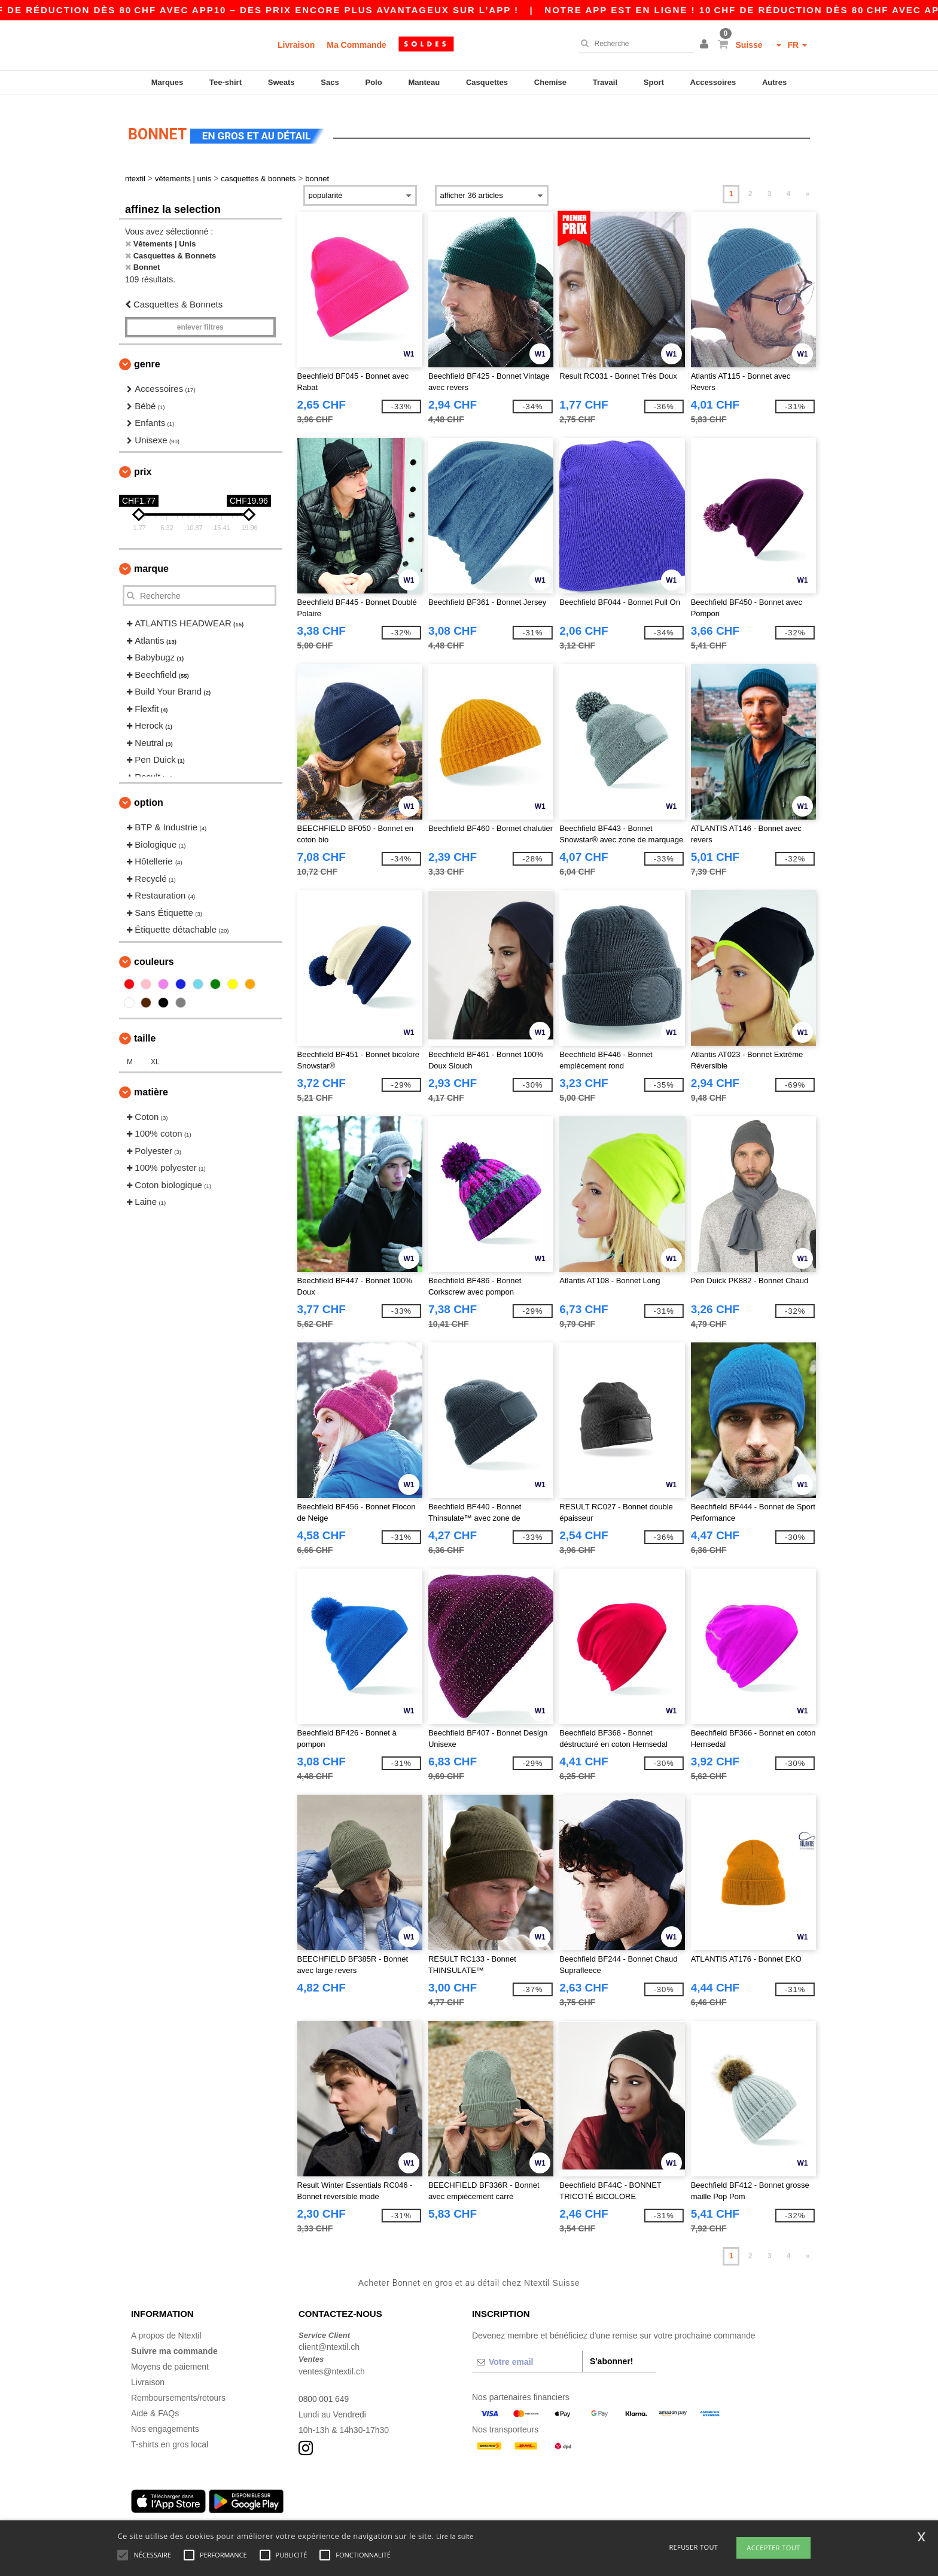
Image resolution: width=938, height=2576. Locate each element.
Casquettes (487, 82)
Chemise (550, 82)
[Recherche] (633, 44)
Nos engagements (165, 2421)
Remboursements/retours (178, 2390)
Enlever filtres (200, 320)
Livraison (296, 45)
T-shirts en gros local (169, 2437)
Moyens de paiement (170, 2359)
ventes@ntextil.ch (332, 2364)
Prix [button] (142, 465)
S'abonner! (612, 2354)
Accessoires (713, 82)
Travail (605, 82)
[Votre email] (527, 2354)
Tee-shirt (225, 82)
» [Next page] (808, 187)
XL (155, 1055)
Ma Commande (356, 45)
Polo (374, 82)
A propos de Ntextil (166, 2328)
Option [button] (148, 796)
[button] (706, 45)
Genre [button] (147, 357)
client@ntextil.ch (329, 2340)
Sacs (330, 82)
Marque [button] (151, 562)
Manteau (424, 82)
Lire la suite (455, 2536)
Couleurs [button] (154, 954)
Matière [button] (151, 1085)
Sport (654, 82)
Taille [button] (145, 1031)
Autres (774, 82)
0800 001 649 (324, 2392)
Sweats (281, 82)
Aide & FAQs (155, 2406)
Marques (167, 82)
